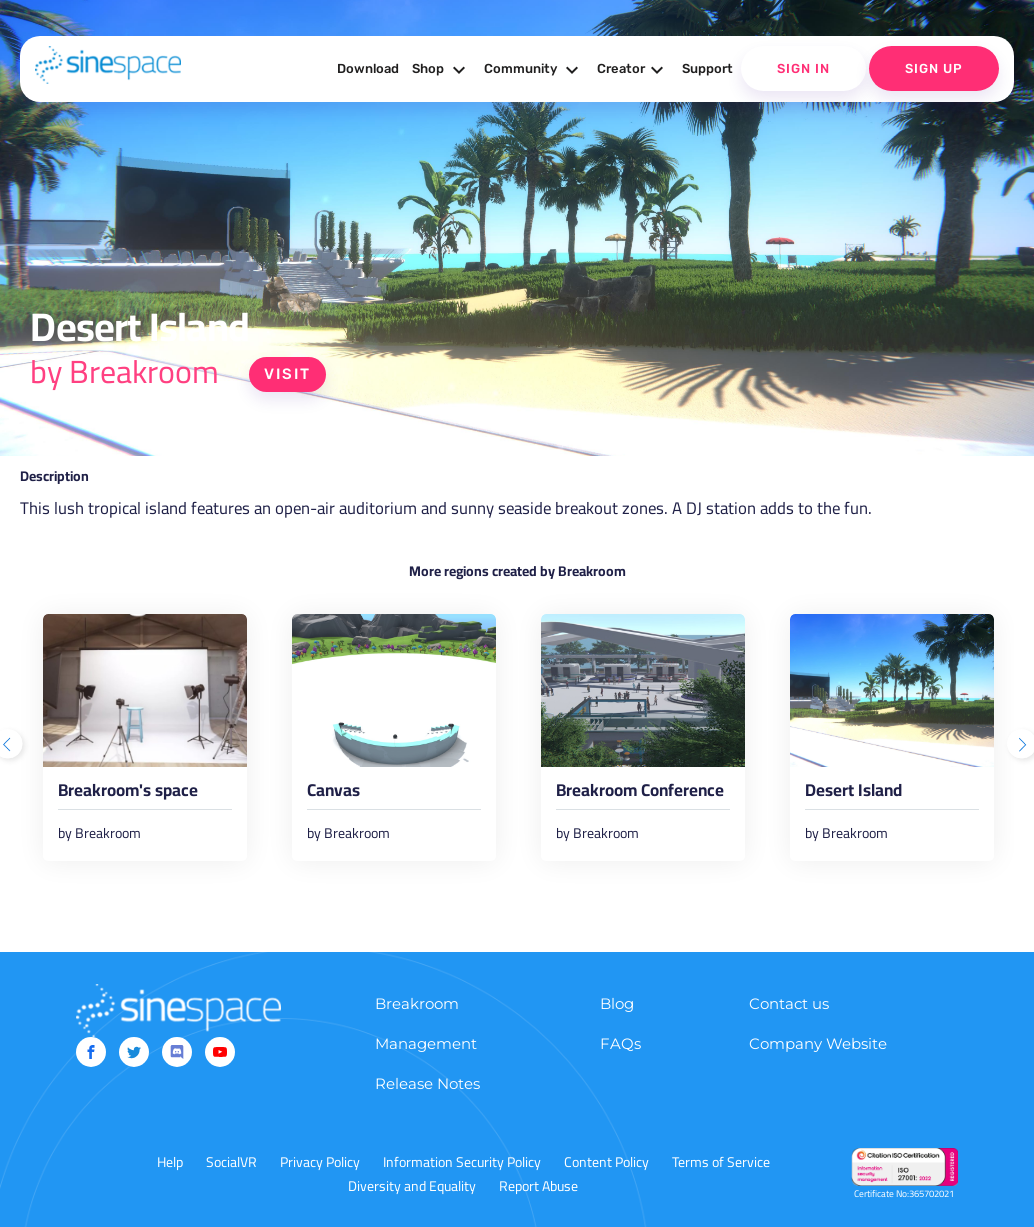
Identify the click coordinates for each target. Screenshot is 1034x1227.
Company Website (818, 1043)
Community (534, 70)
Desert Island (853, 794)
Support (707, 68)
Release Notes (427, 1083)
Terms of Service (721, 1162)
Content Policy (606, 1162)
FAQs (620, 1043)
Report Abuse (538, 1186)
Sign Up (934, 68)
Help (170, 1162)
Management (426, 1043)
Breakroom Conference (640, 794)
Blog (617, 1003)
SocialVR (231, 1162)
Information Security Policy (462, 1162)
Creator (633, 70)
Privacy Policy (320, 1162)
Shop (441, 70)
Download (368, 68)
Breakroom (417, 1003)
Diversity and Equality (412, 1186)
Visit (287, 374)
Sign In (803, 68)
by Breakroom (124, 371)
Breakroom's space (128, 794)
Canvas (333, 794)
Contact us (789, 1003)
